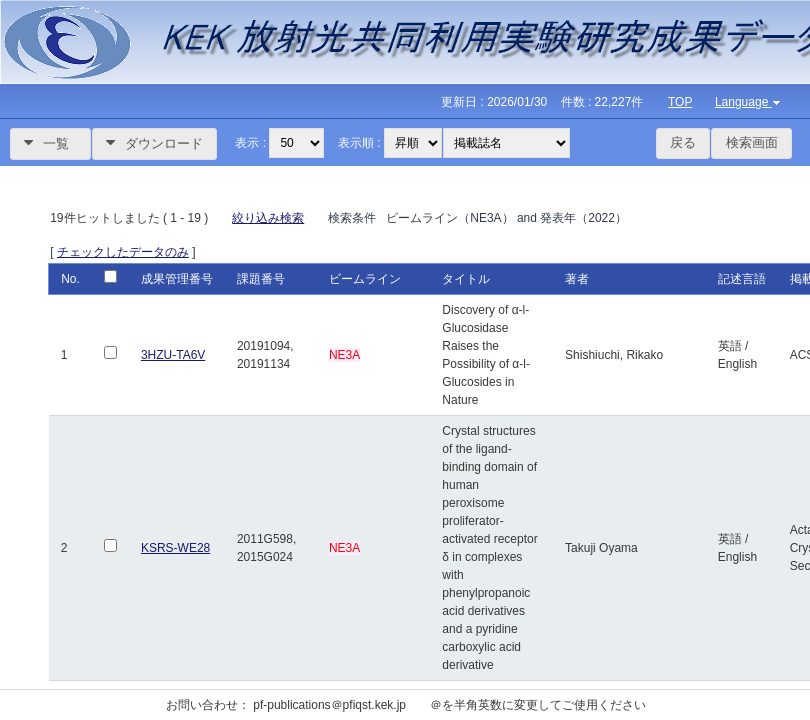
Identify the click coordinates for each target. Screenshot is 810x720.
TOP (680, 102)
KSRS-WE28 (175, 548)
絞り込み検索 (268, 218)
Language (749, 102)
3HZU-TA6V (173, 355)
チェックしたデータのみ (123, 252)
